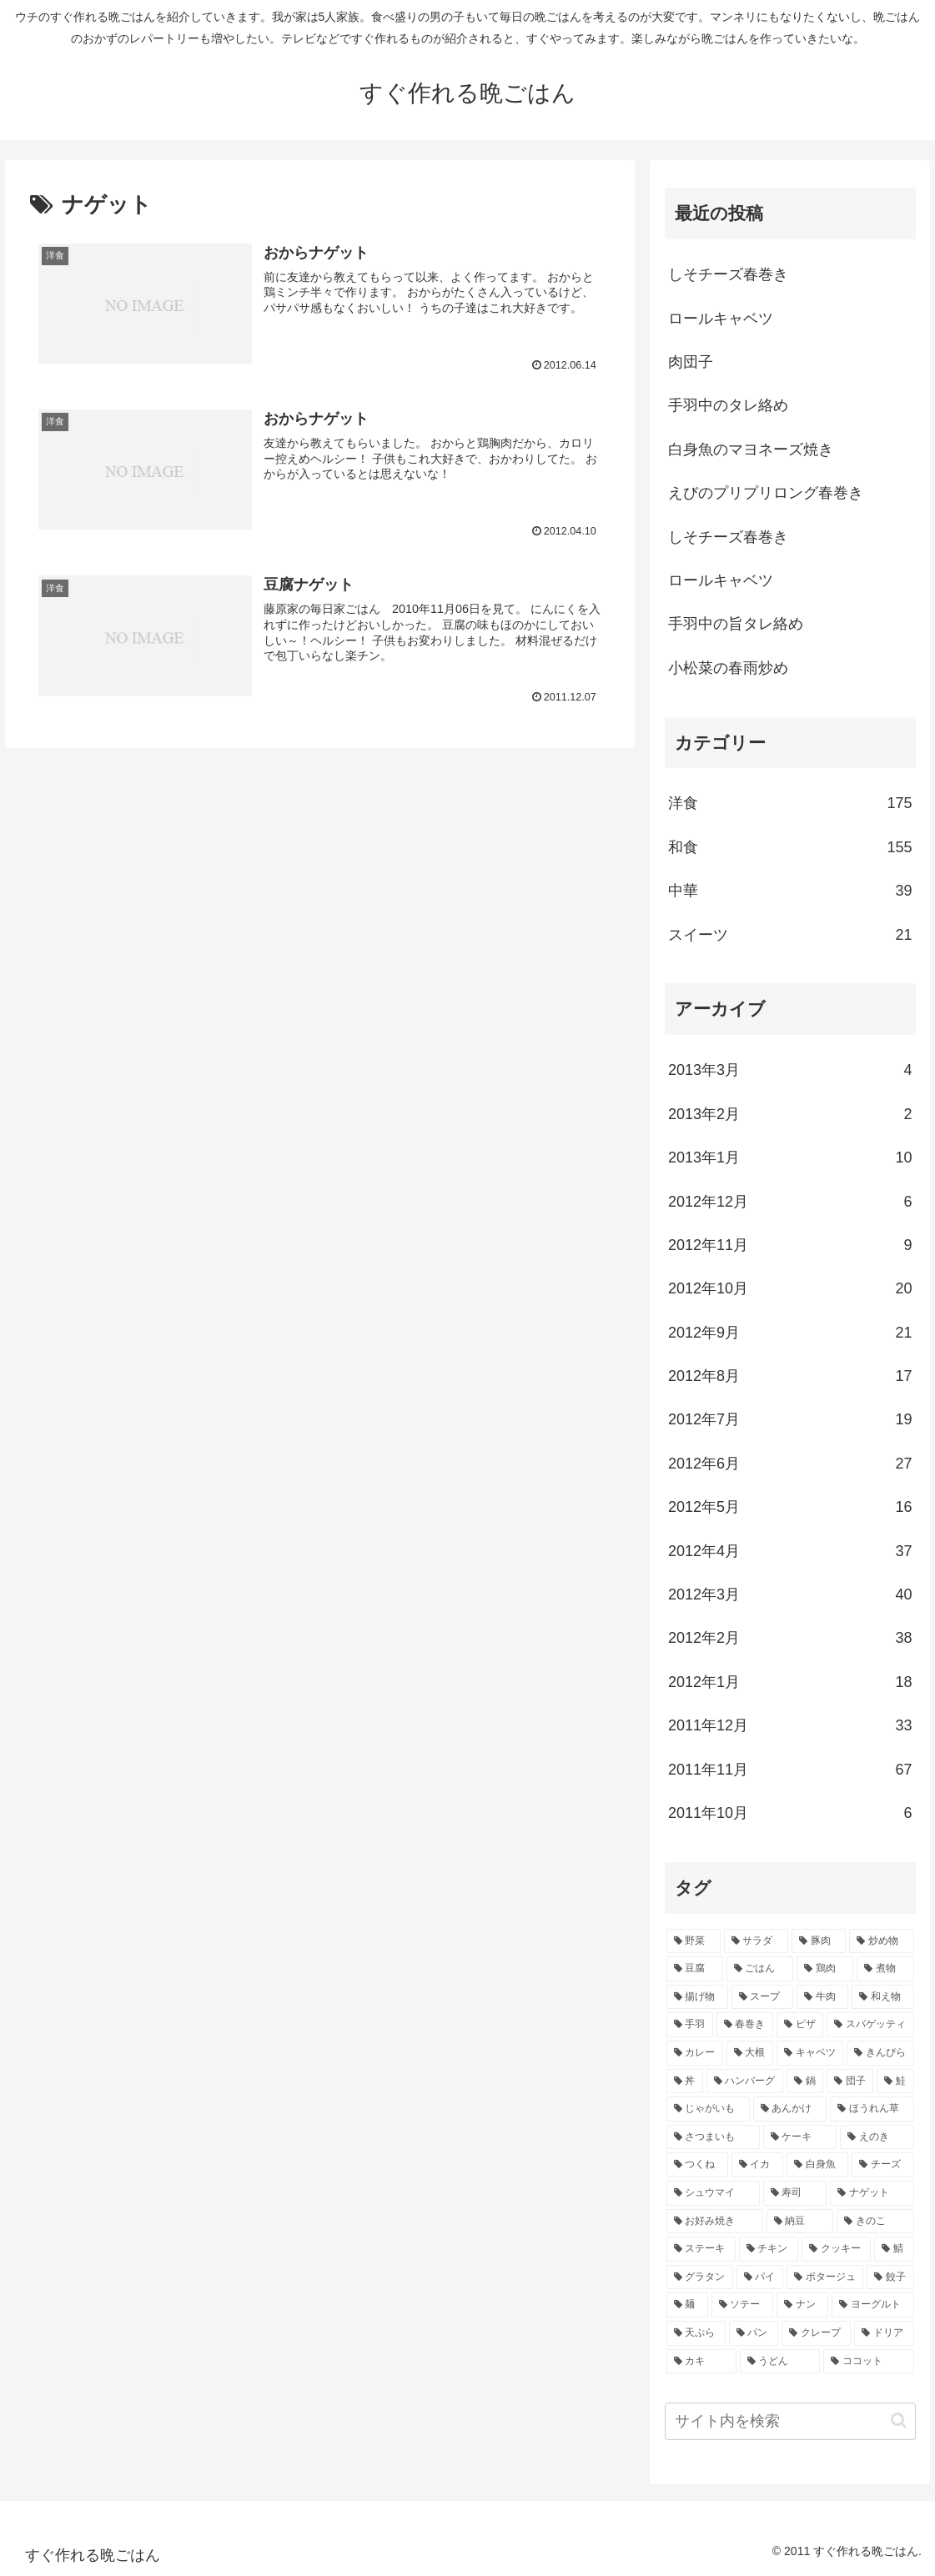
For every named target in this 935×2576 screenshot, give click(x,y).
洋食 (790, 803)
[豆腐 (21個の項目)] (694, 1968)
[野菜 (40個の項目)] (693, 1941)
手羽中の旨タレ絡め (735, 623)
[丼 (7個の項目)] (684, 2081)
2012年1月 (790, 1682)
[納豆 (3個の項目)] (800, 2221)
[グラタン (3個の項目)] (699, 2277)
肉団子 (690, 362)
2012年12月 (790, 1201)
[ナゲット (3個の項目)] (871, 2193)
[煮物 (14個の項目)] (885, 1968)
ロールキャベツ (720, 318)
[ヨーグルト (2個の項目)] (872, 2304)
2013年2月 (790, 1114)
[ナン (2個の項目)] (802, 2304)
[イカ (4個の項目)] (757, 2164)
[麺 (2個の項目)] (687, 2304)
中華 (790, 890)
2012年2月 (790, 1637)
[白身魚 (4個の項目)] (817, 2164)
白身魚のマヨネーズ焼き (750, 449)
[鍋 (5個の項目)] (805, 2081)
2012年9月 (790, 1332)
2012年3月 (790, 1594)
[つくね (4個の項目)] (697, 2164)
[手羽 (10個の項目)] (689, 2024)
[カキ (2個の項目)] (701, 2361)
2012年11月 (790, 1245)
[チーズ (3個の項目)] (882, 2164)
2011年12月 (790, 1725)
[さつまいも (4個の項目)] (713, 2137)
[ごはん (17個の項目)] (759, 1968)
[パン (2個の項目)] (753, 2333)
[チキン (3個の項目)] (768, 2249)
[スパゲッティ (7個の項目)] (870, 2024)
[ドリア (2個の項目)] (883, 2333)
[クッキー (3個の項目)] (836, 2249)
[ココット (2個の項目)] (868, 2361)
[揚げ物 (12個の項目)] (697, 1997)
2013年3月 (790, 1070)
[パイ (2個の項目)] (759, 2277)
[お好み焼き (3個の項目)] (714, 2221)
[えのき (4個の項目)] (876, 2137)
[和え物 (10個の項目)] (882, 1997)
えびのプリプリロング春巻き (765, 493)
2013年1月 (790, 1157)
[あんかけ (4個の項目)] (790, 2109)
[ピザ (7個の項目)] (800, 2024)
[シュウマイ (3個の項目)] (713, 2193)
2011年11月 (790, 1769)
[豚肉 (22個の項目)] (819, 1941)
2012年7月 (790, 1419)
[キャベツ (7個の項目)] (810, 2053)
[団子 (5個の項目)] (850, 2081)
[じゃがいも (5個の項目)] (708, 2109)
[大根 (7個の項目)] (749, 2053)
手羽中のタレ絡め (728, 405)
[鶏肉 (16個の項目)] (825, 1968)
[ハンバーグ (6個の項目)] (744, 2081)
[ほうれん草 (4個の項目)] (871, 2109)
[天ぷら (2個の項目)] (696, 2333)
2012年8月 (790, 1376)
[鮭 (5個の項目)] (895, 2081)
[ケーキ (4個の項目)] (800, 2137)
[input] (790, 2421)
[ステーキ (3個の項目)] (701, 2249)
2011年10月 (790, 1813)
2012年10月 (790, 1288)
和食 (790, 847)
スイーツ (790, 934)
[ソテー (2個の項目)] (742, 2304)
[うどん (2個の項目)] (780, 2361)
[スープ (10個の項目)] (762, 1997)
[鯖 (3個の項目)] (893, 2249)
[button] (898, 2420)
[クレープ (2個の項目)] (816, 2333)
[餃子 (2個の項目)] (890, 2277)
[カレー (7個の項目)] (694, 2053)
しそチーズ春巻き (728, 274)
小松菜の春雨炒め (728, 668)
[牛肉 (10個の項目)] (822, 1997)
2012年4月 (790, 1551)
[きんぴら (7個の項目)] (880, 2053)
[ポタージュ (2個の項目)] (825, 2277)
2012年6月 (790, 1463)
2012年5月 (790, 1507)
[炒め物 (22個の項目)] (881, 1941)
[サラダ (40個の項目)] (756, 1941)
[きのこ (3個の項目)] (875, 2221)
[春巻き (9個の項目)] (744, 2024)
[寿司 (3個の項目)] (795, 2193)
